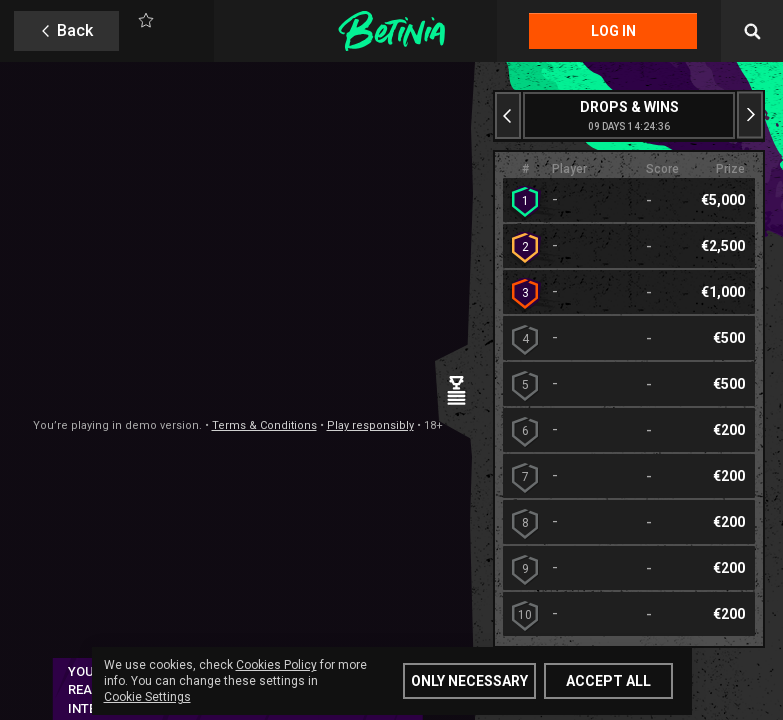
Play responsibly (370, 425)
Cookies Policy (276, 665)
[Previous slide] (508, 115)
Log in (613, 31)
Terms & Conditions (264, 425)
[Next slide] (750, 115)
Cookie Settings (147, 697)
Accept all (608, 681)
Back (75, 30)
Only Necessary (469, 681)
